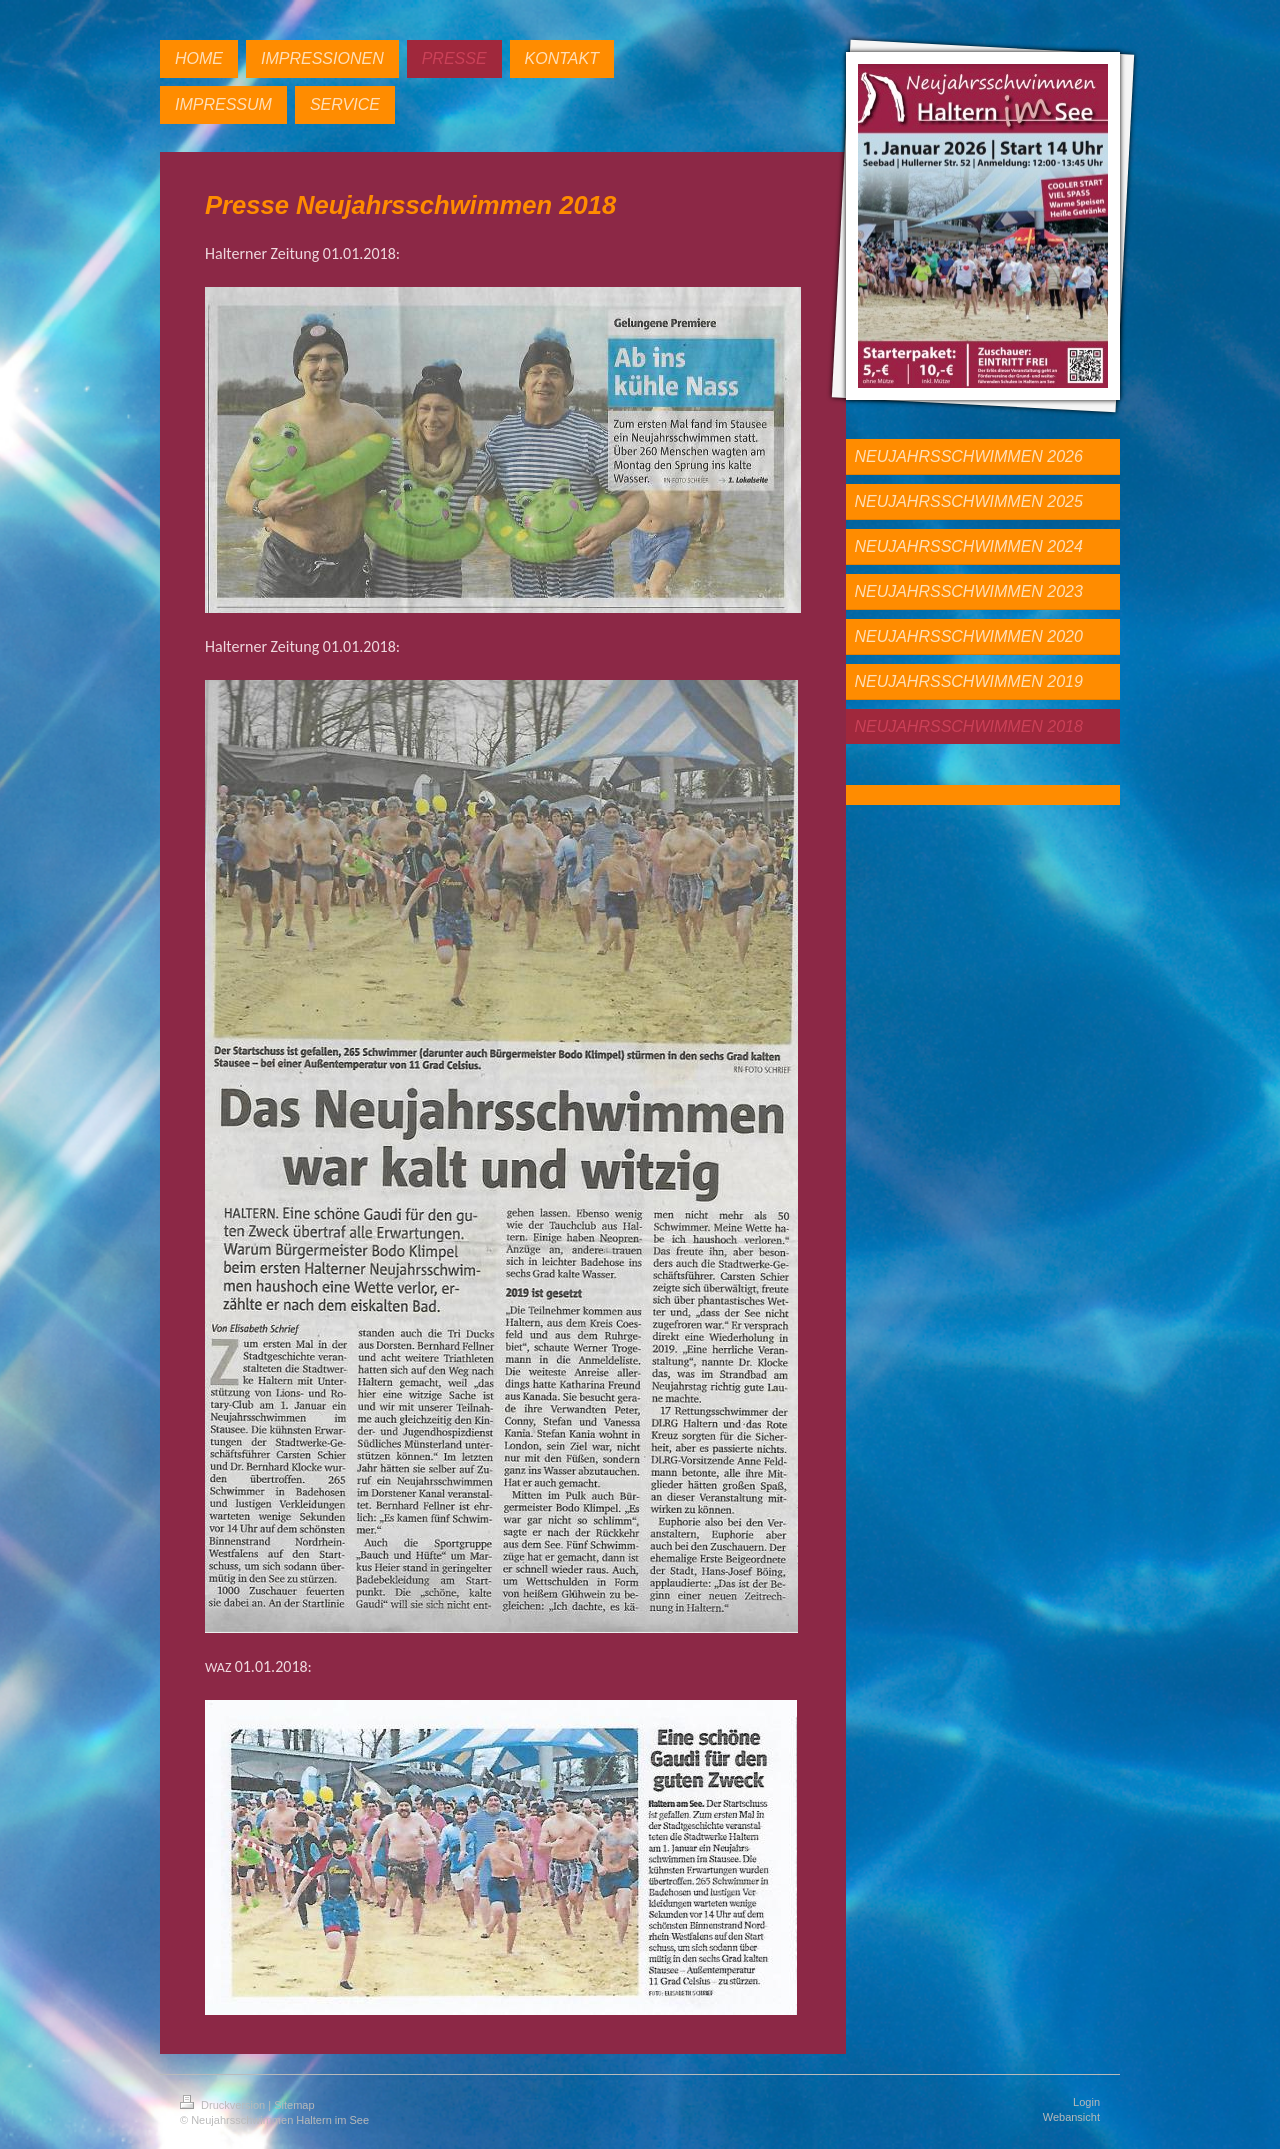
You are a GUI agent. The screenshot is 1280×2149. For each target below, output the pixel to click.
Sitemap (294, 2105)
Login (1086, 2102)
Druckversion (224, 2105)
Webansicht (1071, 2117)
